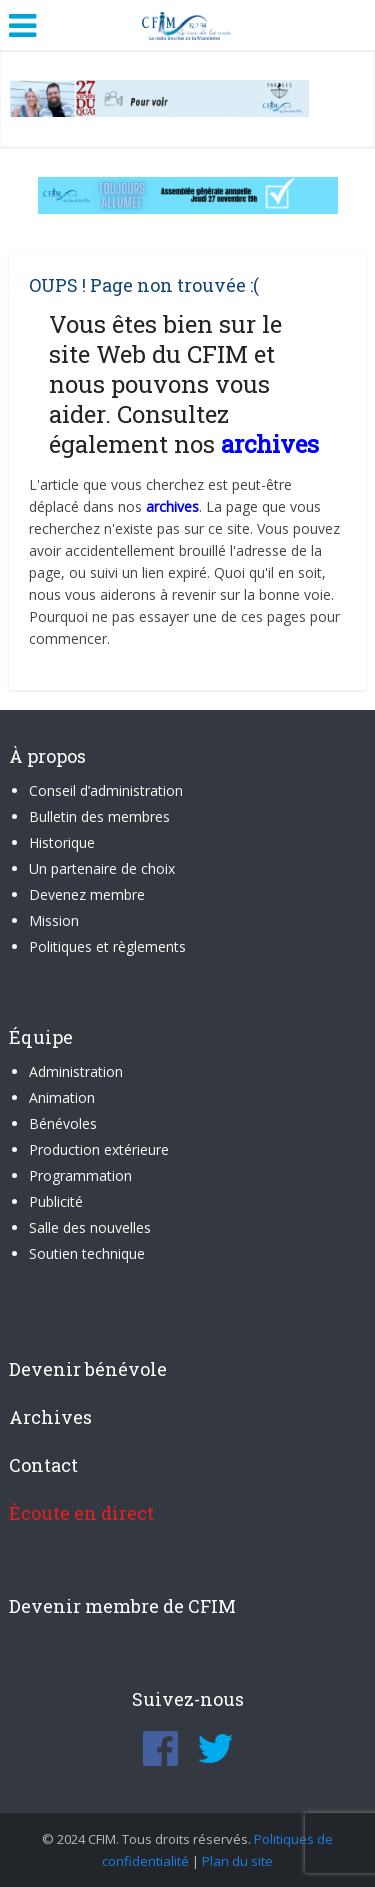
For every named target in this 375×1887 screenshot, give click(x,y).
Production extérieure (99, 1149)
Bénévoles (63, 1123)
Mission (54, 920)
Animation (62, 1097)
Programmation (80, 1175)
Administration (76, 1071)
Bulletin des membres (99, 816)
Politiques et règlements (107, 946)
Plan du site (237, 1861)
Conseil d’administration (106, 790)
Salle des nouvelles (90, 1227)
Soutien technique (87, 1253)
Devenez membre (87, 894)
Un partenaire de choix (102, 868)
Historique (62, 842)
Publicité (56, 1201)
